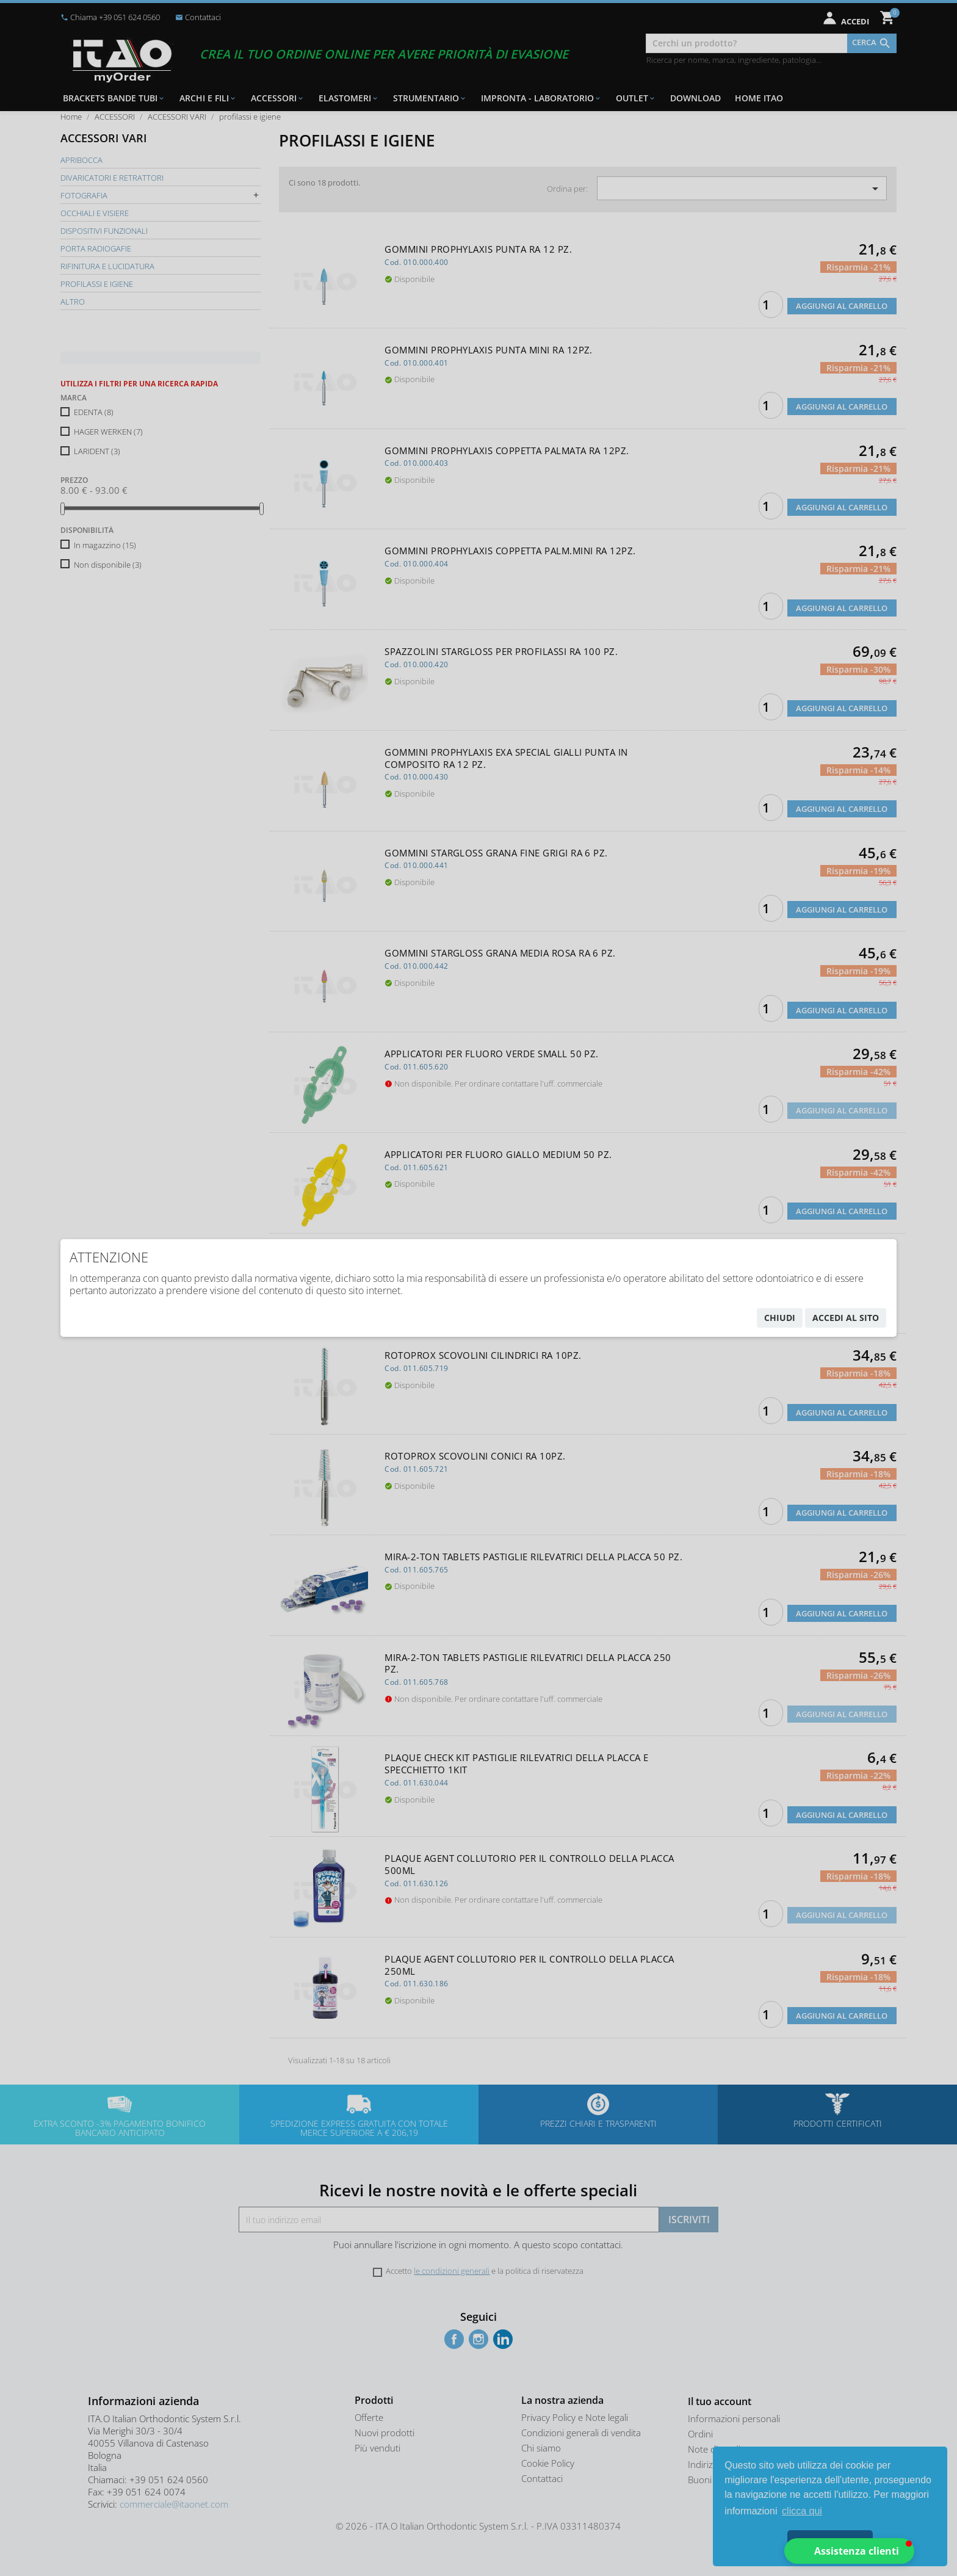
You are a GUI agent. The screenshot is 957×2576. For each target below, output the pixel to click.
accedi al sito (845, 1317)
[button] (849, 2551)
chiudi (779, 1317)
